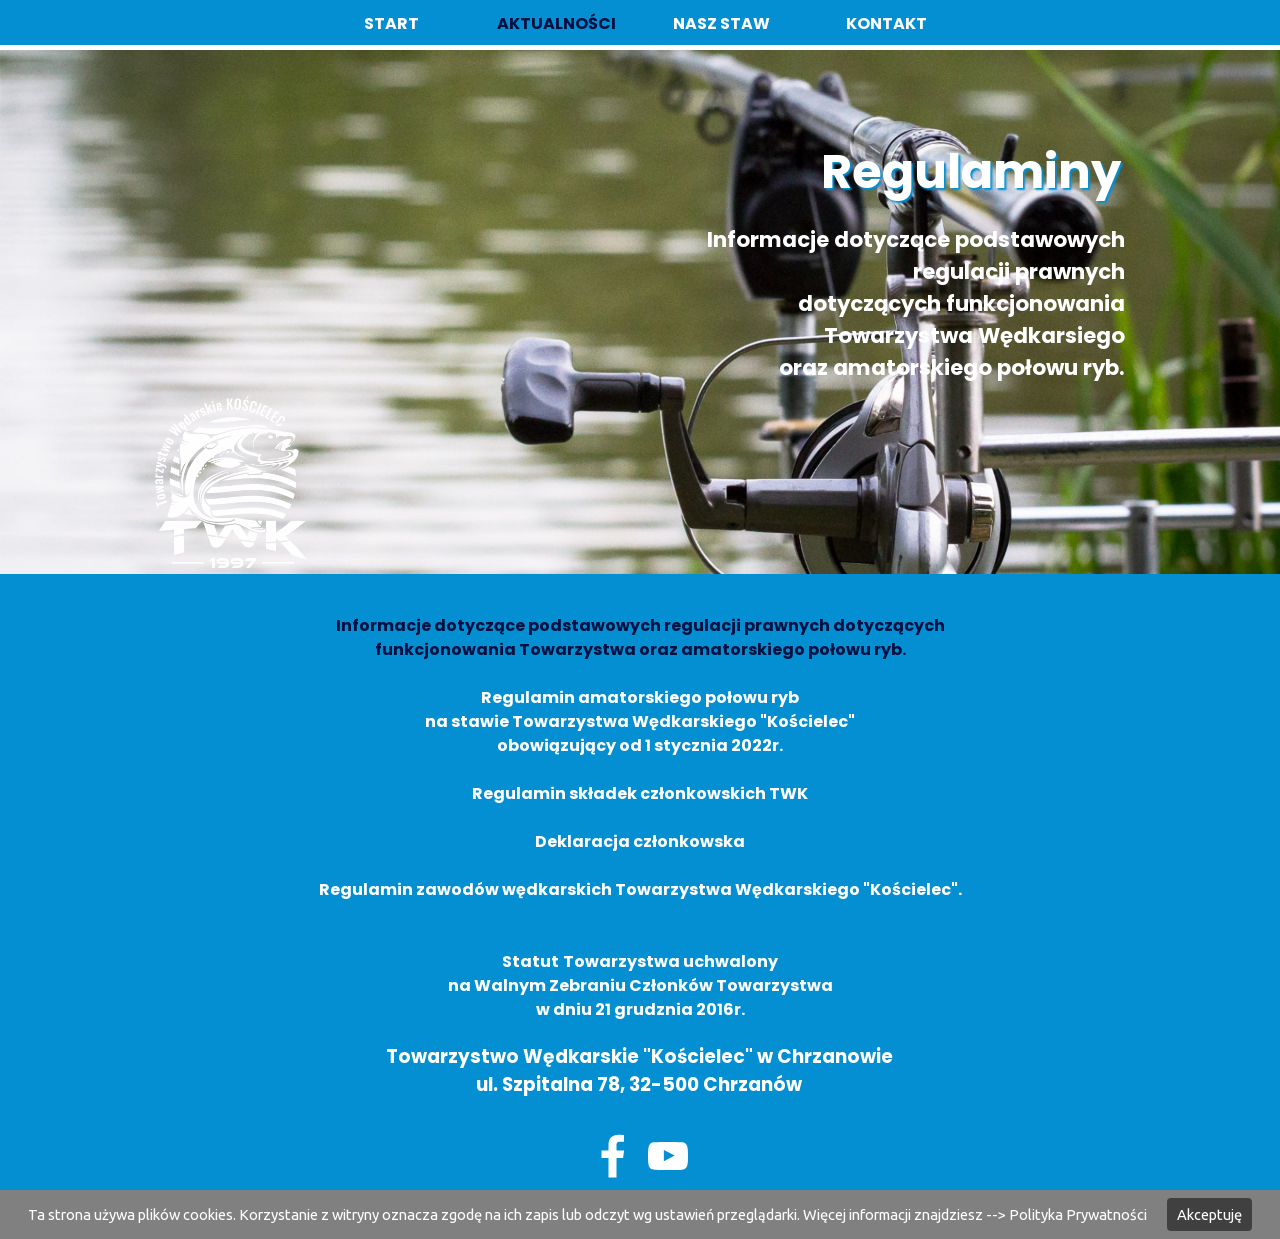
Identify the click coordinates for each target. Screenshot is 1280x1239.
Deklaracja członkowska (640, 841)
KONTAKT (886, 23)
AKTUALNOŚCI (556, 23)
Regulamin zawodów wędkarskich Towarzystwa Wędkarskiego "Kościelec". (640, 889)
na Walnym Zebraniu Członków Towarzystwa (640, 985)
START (391, 23)
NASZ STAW (721, 23)
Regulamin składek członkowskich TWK (640, 793)
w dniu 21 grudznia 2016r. (640, 1009)
